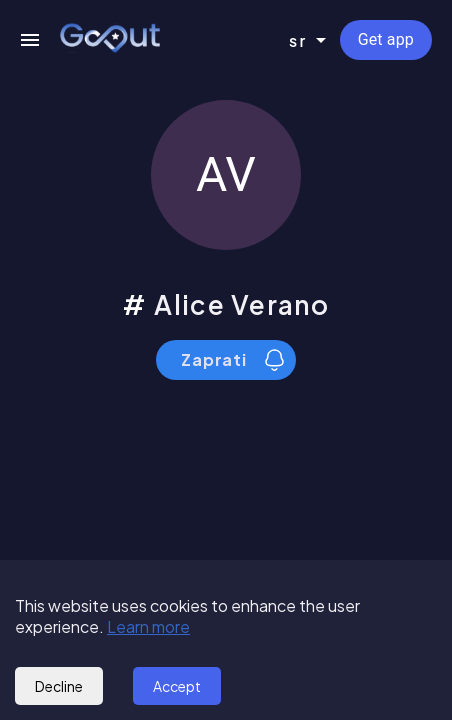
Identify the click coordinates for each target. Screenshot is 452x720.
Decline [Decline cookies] (59, 686)
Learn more (148, 626)
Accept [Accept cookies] (177, 686)
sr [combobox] (298, 40)
